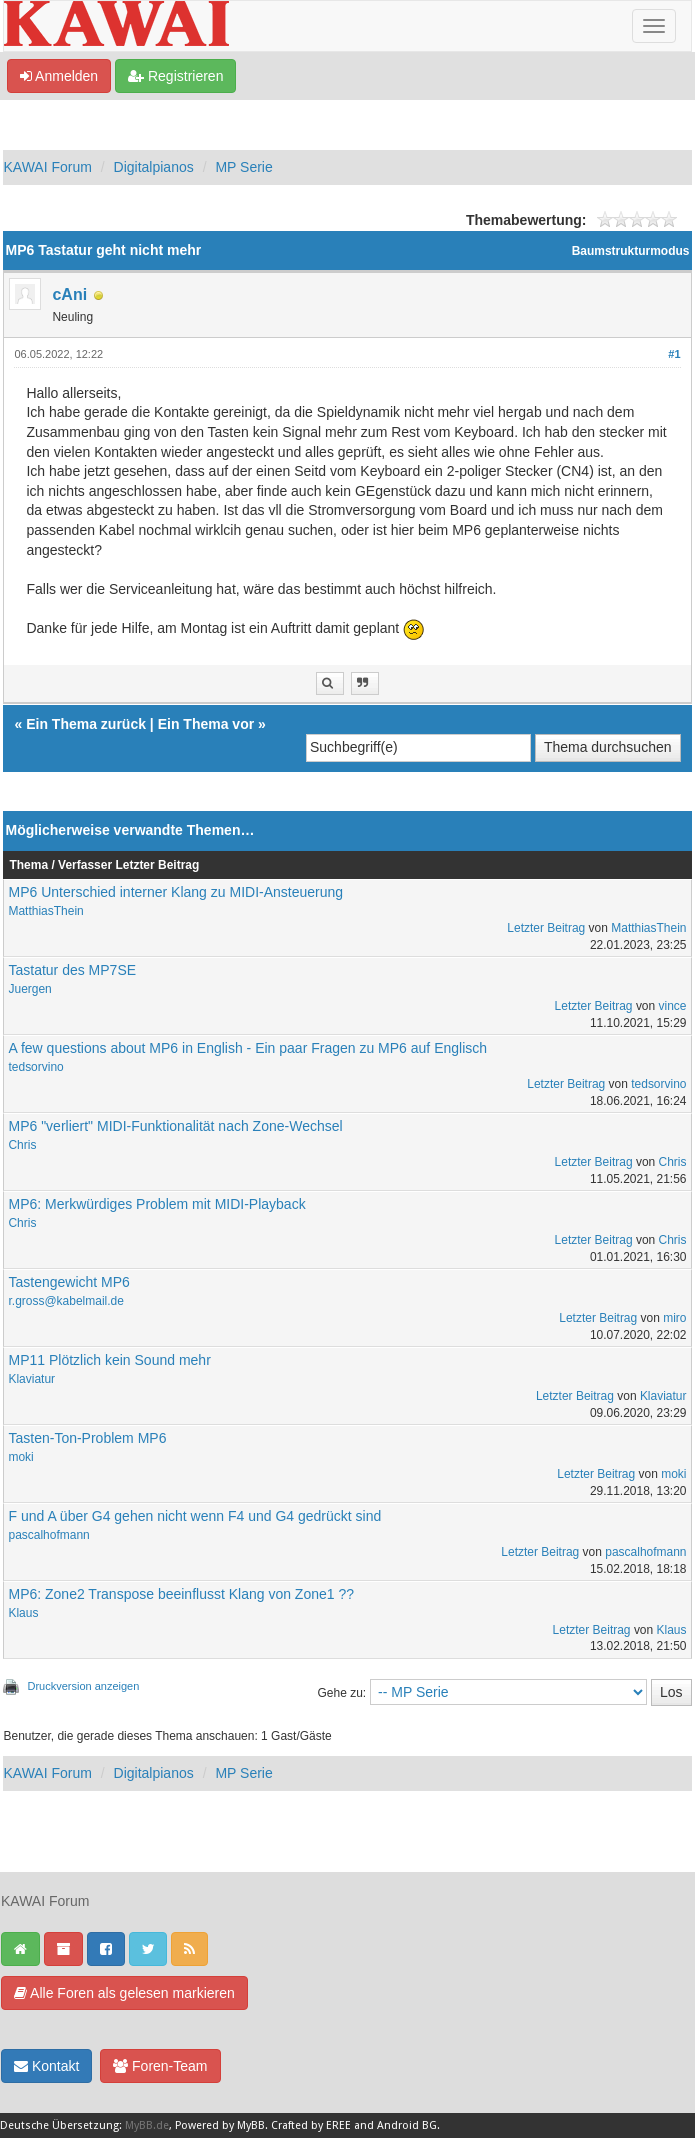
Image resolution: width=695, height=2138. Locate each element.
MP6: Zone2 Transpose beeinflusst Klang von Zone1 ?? (181, 1594)
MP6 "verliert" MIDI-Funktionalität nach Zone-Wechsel (175, 1126)
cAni (69, 294)
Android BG (407, 2125)
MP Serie (243, 167)
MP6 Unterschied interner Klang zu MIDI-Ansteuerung (175, 892)
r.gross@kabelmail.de (65, 1301)
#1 (674, 354)
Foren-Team (160, 2066)
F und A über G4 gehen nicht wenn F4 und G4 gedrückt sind (194, 1516)
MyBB (251, 2125)
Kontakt (46, 2066)
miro (674, 1318)
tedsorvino (35, 1067)
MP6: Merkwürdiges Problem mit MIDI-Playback (156, 1204)
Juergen (29, 989)
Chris (22, 1145)
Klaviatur (31, 1379)
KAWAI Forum (47, 167)
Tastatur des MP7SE (72, 970)
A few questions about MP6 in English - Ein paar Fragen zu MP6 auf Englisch (247, 1048)
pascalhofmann (48, 1535)
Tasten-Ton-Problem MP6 (87, 1438)
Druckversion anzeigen (83, 1686)
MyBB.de (147, 2125)
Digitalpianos (154, 167)
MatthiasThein (45, 911)
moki (20, 1457)
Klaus (23, 1613)
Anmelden (59, 76)
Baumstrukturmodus (631, 251)
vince (673, 1006)
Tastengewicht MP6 (68, 1282)
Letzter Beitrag (546, 928)
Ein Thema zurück (86, 724)
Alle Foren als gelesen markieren (124, 1993)
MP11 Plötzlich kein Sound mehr (109, 1360)
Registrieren (175, 76)
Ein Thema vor (206, 724)
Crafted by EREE (311, 2125)
